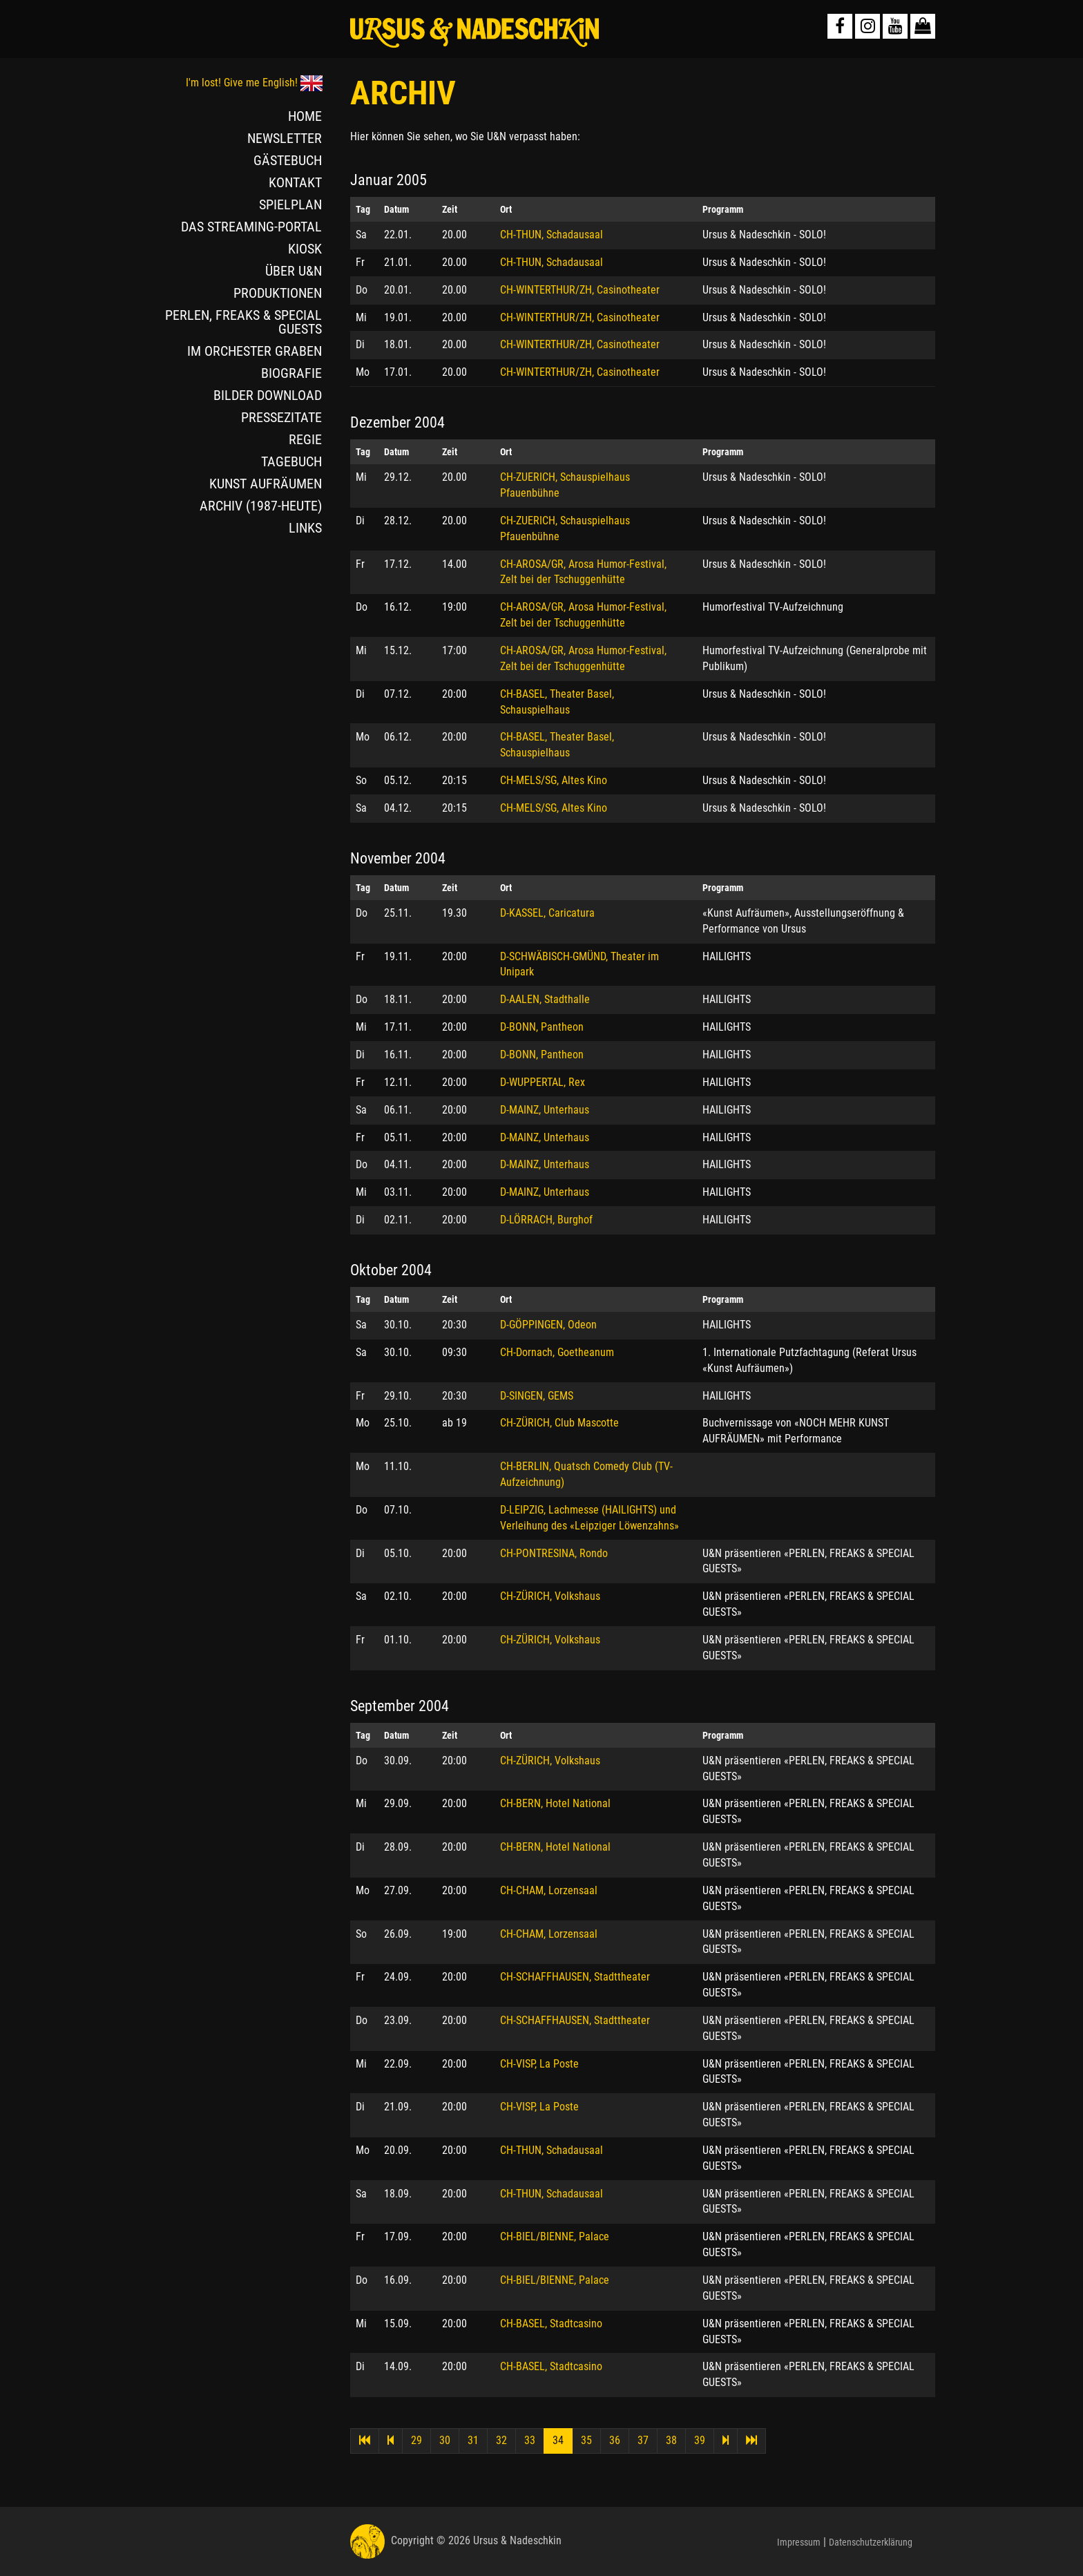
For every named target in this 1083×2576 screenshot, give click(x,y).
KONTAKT (295, 182)
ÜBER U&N (293, 271)
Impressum (799, 2542)
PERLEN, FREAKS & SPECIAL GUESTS (243, 322)
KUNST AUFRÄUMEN (265, 483)
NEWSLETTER (284, 138)
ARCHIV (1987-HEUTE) (261, 505)
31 (473, 2440)
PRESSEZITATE (281, 417)
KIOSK (305, 248)
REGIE (305, 439)
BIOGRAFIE (291, 373)
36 (614, 2440)
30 (444, 2440)
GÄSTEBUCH (287, 160)
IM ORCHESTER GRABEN (254, 351)
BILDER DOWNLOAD (267, 395)
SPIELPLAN (290, 204)
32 (501, 2440)
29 (416, 2440)
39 (699, 2440)
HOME (305, 116)
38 (671, 2440)
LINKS (305, 527)
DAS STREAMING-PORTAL (251, 226)
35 (586, 2440)
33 (529, 2440)
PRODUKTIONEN (277, 293)
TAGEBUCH (291, 461)
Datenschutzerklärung (870, 2542)
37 (643, 2440)
